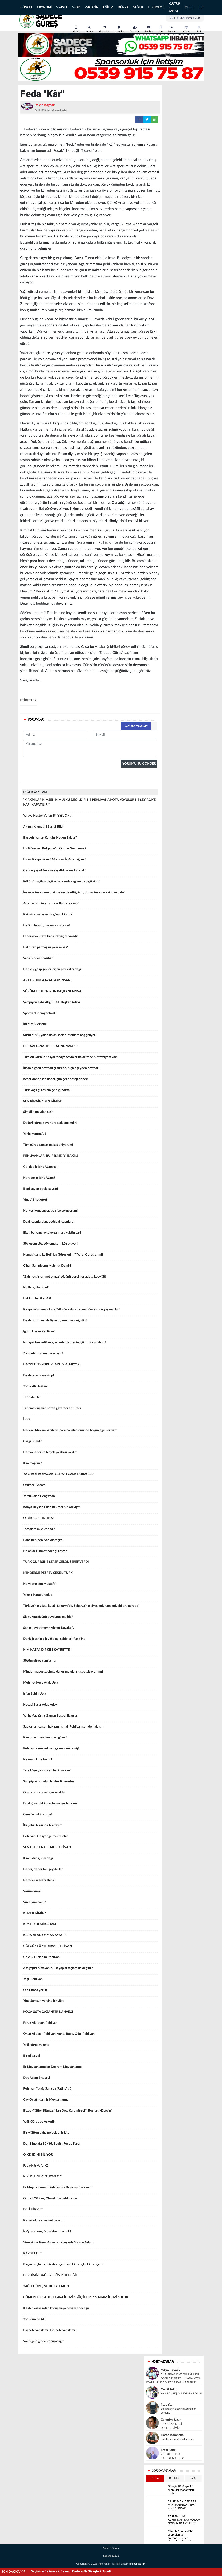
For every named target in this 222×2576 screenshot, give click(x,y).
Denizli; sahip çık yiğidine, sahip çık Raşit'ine (90, 1640)
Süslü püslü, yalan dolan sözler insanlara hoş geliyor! (90, 1036)
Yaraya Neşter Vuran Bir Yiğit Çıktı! (90, 817)
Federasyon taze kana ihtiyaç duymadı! (90, 938)
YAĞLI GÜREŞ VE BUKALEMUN (90, 2288)
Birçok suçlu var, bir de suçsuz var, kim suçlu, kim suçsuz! (90, 2266)
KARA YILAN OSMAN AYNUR (90, 1936)
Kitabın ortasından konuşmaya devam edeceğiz (90, 2310)
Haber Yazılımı (138, 2564)
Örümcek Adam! (90, 1486)
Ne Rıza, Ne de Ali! (90, 1289)
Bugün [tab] (155, 2478)
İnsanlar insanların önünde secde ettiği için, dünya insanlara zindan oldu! (90, 894)
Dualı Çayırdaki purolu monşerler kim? (90, 1805)
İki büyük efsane (90, 1025)
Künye (186, 29)
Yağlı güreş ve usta (90, 2046)
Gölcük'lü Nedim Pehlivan (90, 1958)
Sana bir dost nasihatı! (90, 960)
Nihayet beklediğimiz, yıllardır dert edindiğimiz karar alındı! (90, 1344)
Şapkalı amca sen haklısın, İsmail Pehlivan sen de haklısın (90, 1728)
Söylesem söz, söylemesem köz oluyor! (90, 1245)
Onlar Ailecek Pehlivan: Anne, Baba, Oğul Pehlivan (90, 2035)
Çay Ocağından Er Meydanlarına (90, 2101)
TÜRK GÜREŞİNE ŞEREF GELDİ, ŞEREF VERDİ (90, 1563)
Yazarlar (134, 29)
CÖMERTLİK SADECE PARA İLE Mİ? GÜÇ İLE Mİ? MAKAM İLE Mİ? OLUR (90, 2299)
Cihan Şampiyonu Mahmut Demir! (90, 1267)
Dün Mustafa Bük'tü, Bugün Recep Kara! (90, 2145)
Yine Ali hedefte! (90, 1201)
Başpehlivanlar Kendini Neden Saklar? (90, 839)
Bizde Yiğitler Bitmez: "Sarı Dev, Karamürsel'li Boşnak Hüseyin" (90, 2112)
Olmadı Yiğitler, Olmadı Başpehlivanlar (90, 2200)
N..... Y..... (167, 2404)
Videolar (119, 29)
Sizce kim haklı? (90, 1904)
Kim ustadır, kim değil (90, 1860)
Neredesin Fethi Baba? (90, 1882)
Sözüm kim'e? (90, 1893)
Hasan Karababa (172, 2435)
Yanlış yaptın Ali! (90, 1135)
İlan (161, 29)
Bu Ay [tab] (193, 2478)
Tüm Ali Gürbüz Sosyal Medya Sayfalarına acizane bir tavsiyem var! (90, 1058)
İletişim (172, 29)
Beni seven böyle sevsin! (90, 1190)
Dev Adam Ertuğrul (90, 2079)
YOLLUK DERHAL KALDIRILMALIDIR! (172, 2456)
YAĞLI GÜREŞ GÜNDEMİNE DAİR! (181, 2393)
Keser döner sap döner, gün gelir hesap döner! (90, 1080)
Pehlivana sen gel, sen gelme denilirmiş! (90, 1750)
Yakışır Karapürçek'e (90, 1596)
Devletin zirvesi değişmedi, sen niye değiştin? (90, 1322)
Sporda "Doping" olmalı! (90, 1015)
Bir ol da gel (90, 2057)
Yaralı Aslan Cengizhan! (90, 1497)
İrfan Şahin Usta (90, 1695)
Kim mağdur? (90, 1464)
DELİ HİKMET (90, 2211)
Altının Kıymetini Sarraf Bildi (90, 828)
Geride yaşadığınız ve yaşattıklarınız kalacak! (90, 872)
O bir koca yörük (90, 1991)
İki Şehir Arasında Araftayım (90, 1827)
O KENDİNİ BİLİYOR (90, 2156)
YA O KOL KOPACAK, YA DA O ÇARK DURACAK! (90, 1475)
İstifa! (90, 1421)
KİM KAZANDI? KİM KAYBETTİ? (90, 1651)
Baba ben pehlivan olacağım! (90, 1541)
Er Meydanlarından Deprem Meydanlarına (90, 2068)
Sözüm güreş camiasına (90, 1662)
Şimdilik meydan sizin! (90, 1113)
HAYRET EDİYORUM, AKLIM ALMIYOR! (90, 1366)
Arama (89, 29)
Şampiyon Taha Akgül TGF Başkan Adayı (90, 1004)
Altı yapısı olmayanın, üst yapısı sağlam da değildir (90, 1969)
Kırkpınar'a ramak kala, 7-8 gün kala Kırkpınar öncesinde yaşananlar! (90, 1311)
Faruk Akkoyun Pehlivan (90, 2024)
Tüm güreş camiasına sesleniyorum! (90, 1146)
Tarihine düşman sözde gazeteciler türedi (90, 1410)
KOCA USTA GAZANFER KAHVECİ (90, 2013)
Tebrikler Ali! (90, 1399)
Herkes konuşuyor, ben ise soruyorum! (90, 1212)
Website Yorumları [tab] (135, 726)
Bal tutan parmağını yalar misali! (90, 949)
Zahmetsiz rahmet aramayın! (90, 1355)
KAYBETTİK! (90, 2255)
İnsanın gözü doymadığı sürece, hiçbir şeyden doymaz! (90, 1069)
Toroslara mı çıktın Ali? (90, 1530)
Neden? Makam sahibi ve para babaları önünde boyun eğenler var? (90, 1432)
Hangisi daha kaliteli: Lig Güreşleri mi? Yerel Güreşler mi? (90, 1256)
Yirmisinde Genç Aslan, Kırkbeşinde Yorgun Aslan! (90, 2244)
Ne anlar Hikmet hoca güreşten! (90, 1552)
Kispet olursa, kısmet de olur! (90, 2222)
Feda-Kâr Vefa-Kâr (90, 2167)
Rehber (149, 29)
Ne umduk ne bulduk (90, 1761)
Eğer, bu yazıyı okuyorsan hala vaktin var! (90, 1234)
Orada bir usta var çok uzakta (90, 1794)
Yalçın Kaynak (170, 2370)
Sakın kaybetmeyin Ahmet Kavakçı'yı (90, 1629)
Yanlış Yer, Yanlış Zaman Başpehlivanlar (90, 1717)
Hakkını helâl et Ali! (90, 1300)
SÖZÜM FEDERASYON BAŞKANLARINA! (90, 993)
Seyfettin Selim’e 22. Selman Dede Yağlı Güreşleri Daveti (88, 2571)
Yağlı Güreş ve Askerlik (90, 2123)
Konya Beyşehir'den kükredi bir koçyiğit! (90, 1508)
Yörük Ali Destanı (90, 1388)
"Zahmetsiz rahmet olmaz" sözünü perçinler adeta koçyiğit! (90, 1278)
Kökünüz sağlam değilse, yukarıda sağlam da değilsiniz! (90, 883)
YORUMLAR (36, 719)
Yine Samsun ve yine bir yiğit (90, 2002)
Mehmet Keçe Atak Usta (90, 1684)
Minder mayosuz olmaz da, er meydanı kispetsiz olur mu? (90, 1673)
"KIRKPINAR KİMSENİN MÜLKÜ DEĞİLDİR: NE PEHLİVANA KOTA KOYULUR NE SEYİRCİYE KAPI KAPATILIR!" (90, 803)
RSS (199, 29)
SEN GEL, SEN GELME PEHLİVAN (90, 1849)
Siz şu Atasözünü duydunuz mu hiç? (90, 1618)
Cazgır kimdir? (90, 1443)
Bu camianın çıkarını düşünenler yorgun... (178, 2411)
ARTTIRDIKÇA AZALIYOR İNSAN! (90, 982)
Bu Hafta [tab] (174, 2478)
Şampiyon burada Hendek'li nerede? (90, 1783)
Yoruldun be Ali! (90, 2321)
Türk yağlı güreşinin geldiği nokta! (90, 1091)
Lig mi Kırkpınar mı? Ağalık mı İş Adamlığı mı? (90, 861)
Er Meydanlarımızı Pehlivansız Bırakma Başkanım (90, 2189)
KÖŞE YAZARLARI (163, 2361)
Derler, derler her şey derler (90, 1871)
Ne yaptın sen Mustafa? (90, 1585)
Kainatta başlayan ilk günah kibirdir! (90, 916)
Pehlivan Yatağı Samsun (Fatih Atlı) (90, 2090)
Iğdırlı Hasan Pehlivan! (90, 1333)
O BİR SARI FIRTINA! (90, 1519)
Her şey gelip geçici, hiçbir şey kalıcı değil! (90, 971)
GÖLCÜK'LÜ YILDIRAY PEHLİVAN (90, 1947)
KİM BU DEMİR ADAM (90, 1925)
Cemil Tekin (169, 2389)
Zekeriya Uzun (171, 2419)
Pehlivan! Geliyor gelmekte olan (90, 1838)
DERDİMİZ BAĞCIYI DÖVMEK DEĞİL (90, 2277)
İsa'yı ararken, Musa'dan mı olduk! (90, 2233)
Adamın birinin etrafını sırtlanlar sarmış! (90, 905)
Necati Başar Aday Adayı (90, 1706)
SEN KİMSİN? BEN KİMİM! (90, 1102)
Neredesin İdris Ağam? (90, 1179)
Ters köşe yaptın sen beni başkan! (90, 1772)
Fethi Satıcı (168, 2450)
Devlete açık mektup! (90, 1377)
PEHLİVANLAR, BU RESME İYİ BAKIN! (90, 1157)
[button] (201, 7)
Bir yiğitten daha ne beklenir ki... (90, 2134)
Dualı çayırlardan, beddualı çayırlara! (90, 1223)
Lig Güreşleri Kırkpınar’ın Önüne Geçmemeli (90, 850)
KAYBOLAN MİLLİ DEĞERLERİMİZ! (171, 2426)
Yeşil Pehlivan (90, 1980)
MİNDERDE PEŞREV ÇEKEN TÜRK (90, 1574)
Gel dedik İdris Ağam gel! (90, 1168)
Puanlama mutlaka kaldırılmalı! (177, 2439)
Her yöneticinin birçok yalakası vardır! (90, 1454)
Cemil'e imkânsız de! (90, 1816)
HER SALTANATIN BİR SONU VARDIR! (90, 1047)
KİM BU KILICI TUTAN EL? (90, 2178)
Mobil (76, 29)
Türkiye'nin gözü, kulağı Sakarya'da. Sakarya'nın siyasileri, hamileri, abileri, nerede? (90, 1607)
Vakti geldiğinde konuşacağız (90, 2343)
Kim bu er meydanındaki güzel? (90, 1739)
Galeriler (104, 29)
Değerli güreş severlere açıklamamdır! (90, 1124)
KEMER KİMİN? (90, 1914)
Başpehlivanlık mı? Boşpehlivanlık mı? (90, 2332)
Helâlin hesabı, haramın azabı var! (90, 927)
